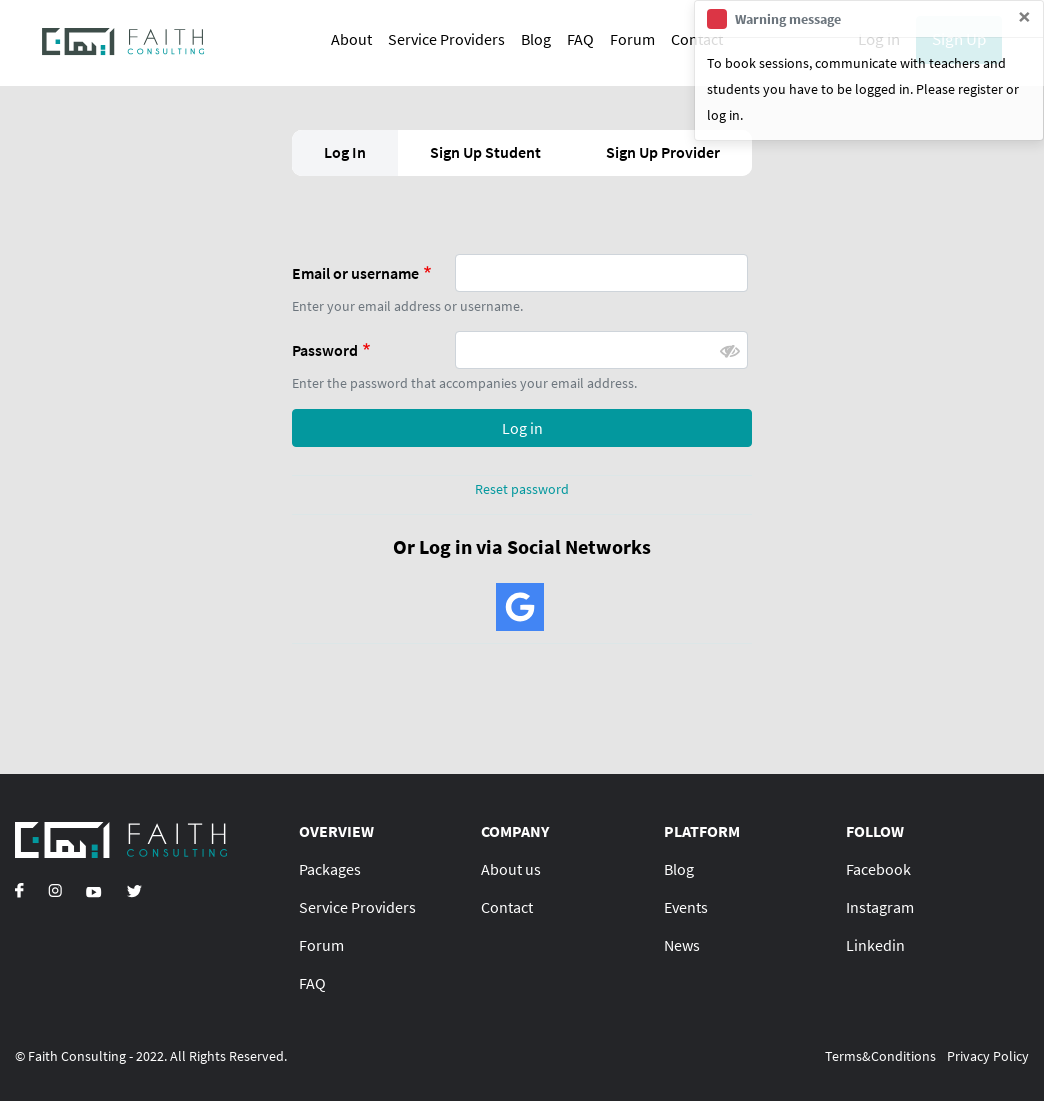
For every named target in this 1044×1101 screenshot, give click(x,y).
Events (686, 907)
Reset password (522, 489)
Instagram (880, 907)
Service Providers (446, 39)
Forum (632, 39)
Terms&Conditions (880, 1056)
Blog (536, 39)
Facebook (878, 869)
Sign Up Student (485, 152)
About (351, 39)
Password (325, 350)
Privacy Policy (988, 1056)
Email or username (355, 273)
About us (511, 869)
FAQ (580, 39)
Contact (507, 907)
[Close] (1024, 17)
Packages (330, 869)
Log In (345, 152)
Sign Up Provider (663, 152)
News (682, 945)
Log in (522, 428)
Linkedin (875, 945)
